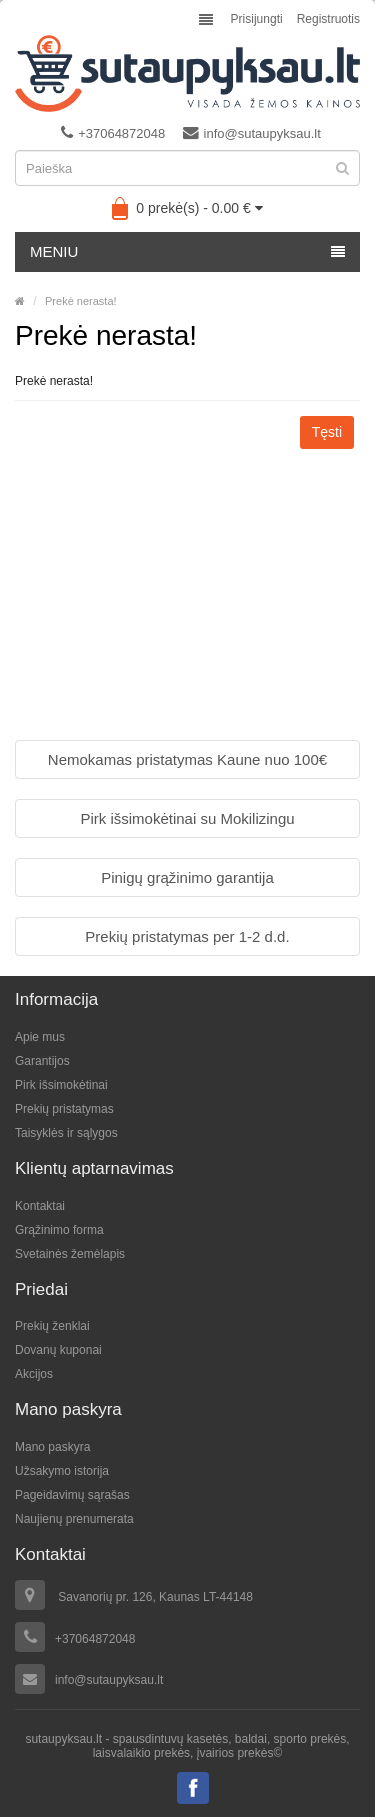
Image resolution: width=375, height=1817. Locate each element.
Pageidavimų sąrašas (72, 1495)
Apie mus (40, 1037)
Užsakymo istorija (62, 1471)
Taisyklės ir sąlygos (66, 1133)
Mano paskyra (52, 1447)
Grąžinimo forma (59, 1230)
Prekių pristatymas (64, 1109)
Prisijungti (257, 19)
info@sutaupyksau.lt (252, 133)
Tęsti (327, 432)
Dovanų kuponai (58, 1350)
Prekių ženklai (52, 1326)
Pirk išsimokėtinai (61, 1085)
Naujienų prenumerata (74, 1519)
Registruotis (328, 19)
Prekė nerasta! (81, 301)
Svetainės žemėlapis (70, 1254)
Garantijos (42, 1061)
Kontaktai (40, 1206)
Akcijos (34, 1374)
